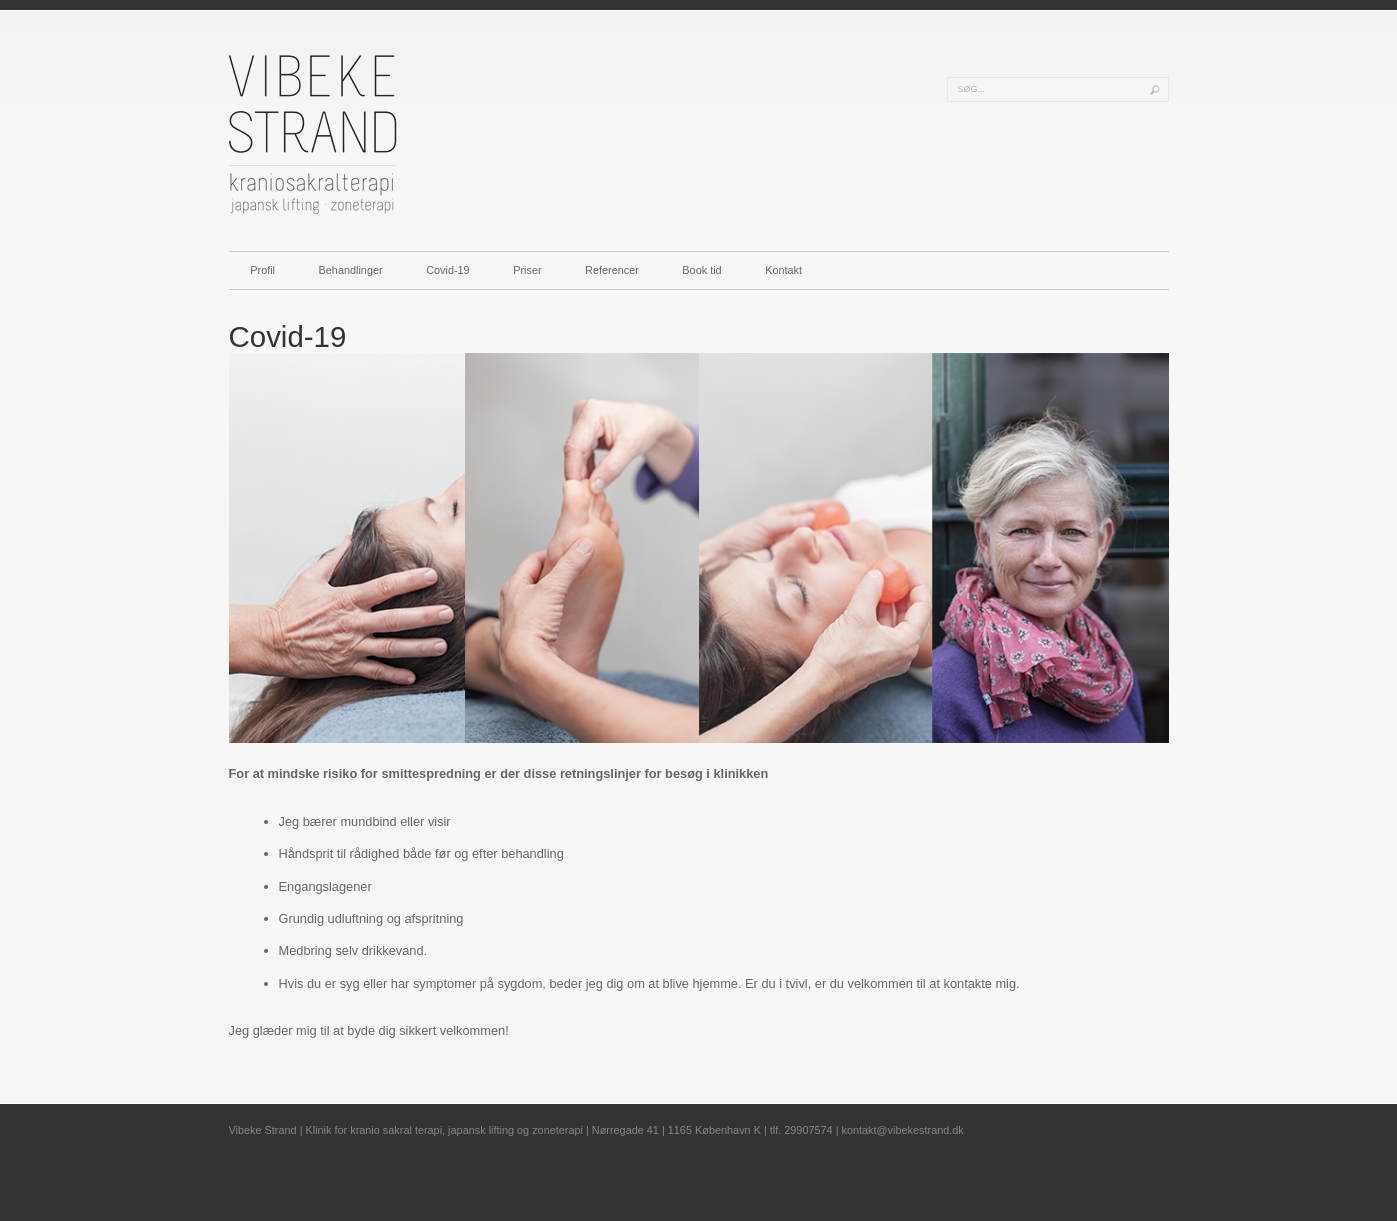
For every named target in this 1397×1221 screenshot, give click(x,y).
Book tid (701, 270)
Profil (262, 270)
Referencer (612, 270)
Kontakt (783, 270)
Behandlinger (351, 270)
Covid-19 (448, 270)
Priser (527, 270)
